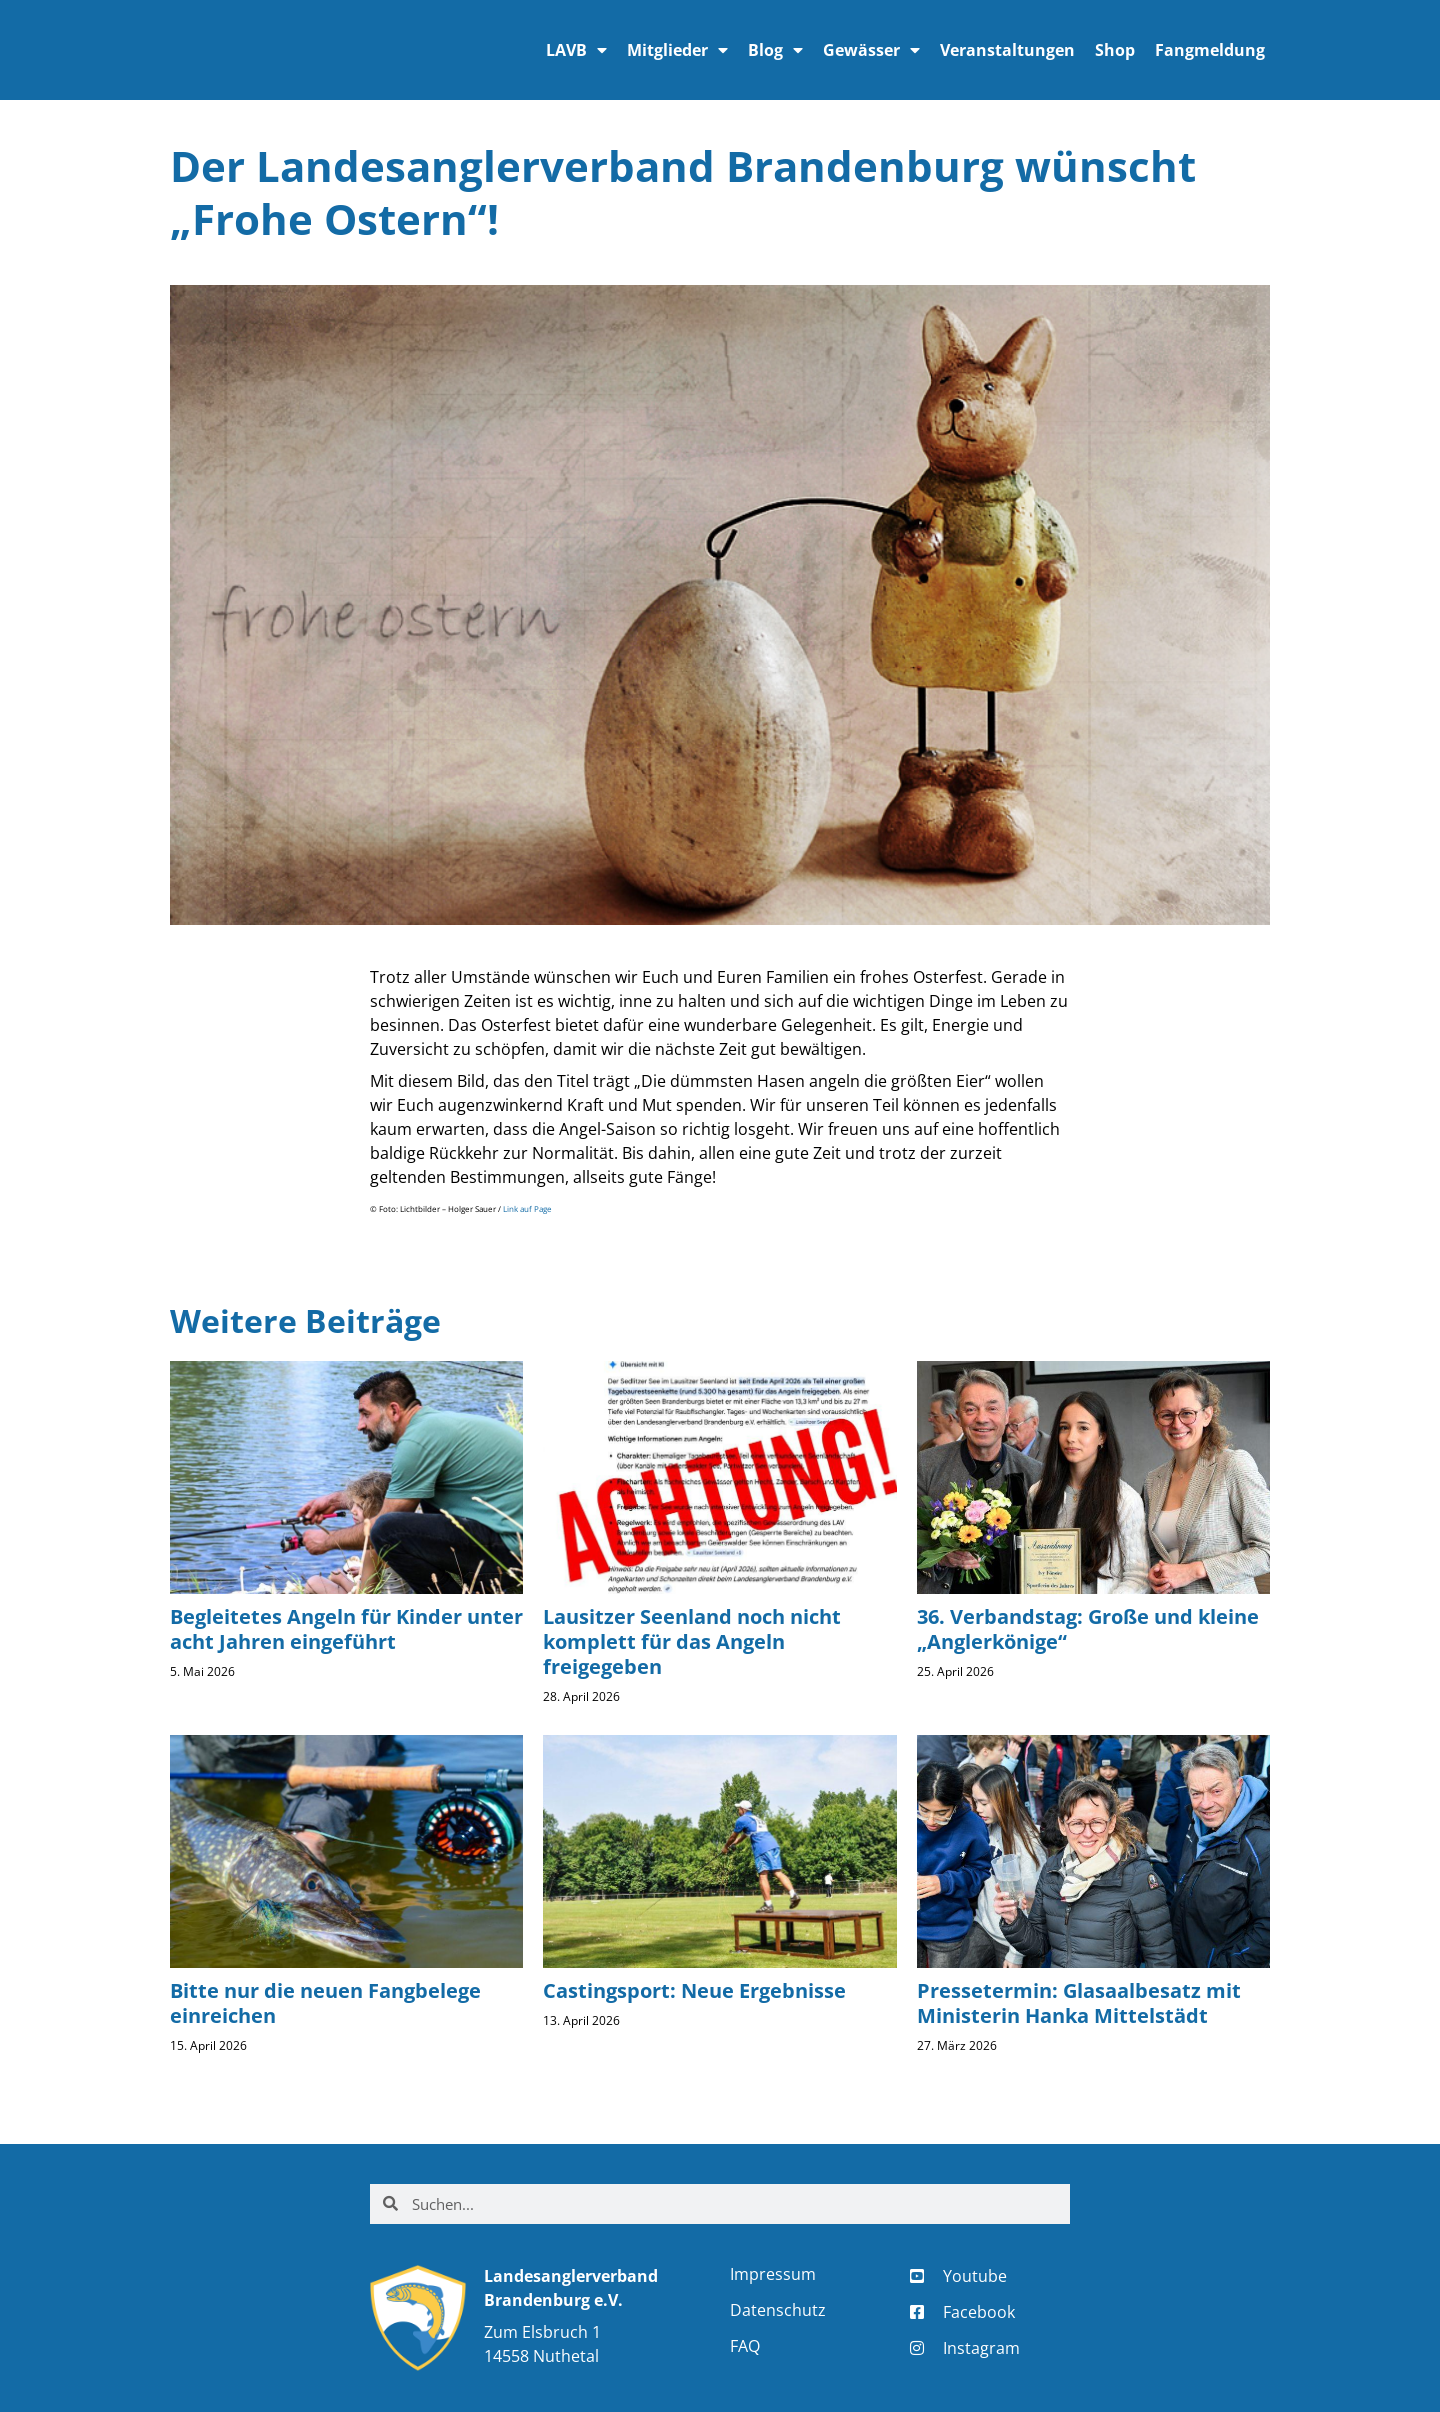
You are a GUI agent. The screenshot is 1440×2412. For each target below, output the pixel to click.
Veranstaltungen (1007, 50)
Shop (1115, 50)
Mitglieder (677, 50)
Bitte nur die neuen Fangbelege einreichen (325, 2003)
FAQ (745, 2346)
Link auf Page (527, 1209)
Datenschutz (778, 2310)
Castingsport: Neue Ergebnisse (694, 1990)
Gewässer (871, 50)
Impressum (773, 2274)
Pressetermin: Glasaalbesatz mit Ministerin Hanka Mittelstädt (1079, 2003)
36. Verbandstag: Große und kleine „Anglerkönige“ (1088, 1629)
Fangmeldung (1210, 50)
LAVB (576, 50)
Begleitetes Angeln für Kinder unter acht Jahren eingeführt (346, 1629)
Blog (775, 50)
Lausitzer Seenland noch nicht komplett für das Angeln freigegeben (692, 1641)
